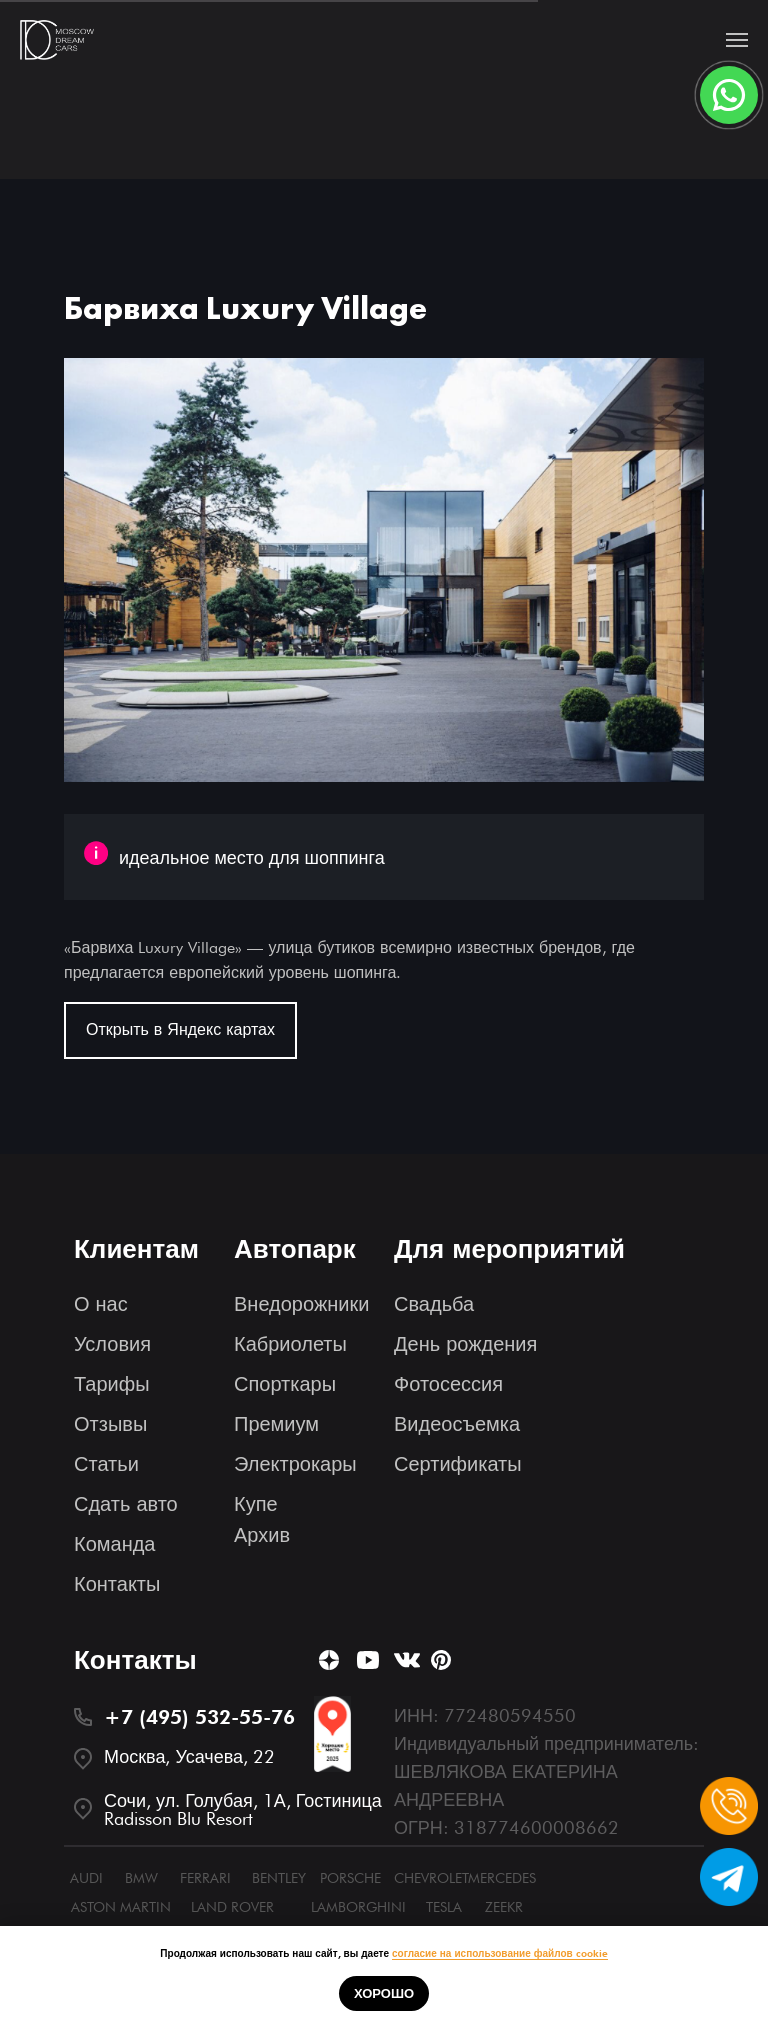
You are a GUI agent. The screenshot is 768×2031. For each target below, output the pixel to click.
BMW (141, 1878)
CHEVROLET (431, 1878)
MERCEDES (502, 1878)
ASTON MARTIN (121, 1907)
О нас (101, 1304)
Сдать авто (126, 1504)
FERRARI (205, 1878)
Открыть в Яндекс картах (180, 1029)
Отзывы (110, 1424)
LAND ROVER (232, 1907)
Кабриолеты (290, 1344)
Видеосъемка (457, 1424)
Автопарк (295, 1248)
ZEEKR (504, 1907)
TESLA (444, 1907)
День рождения (465, 1344)
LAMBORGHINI (358, 1907)
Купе (256, 1504)
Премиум (276, 1424)
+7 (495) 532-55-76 (199, 1717)
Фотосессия (448, 1384)
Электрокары (295, 1464)
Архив (262, 1535)
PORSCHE (350, 1878)
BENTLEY (279, 1878)
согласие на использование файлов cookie (500, 1953)
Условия (112, 1344)
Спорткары (285, 1384)
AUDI (86, 1878)
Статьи (106, 1464)
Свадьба (434, 1304)
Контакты (117, 1584)
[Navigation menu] (737, 40)
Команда (114, 1544)
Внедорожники (301, 1304)
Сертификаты (458, 1464)
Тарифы (112, 1384)
